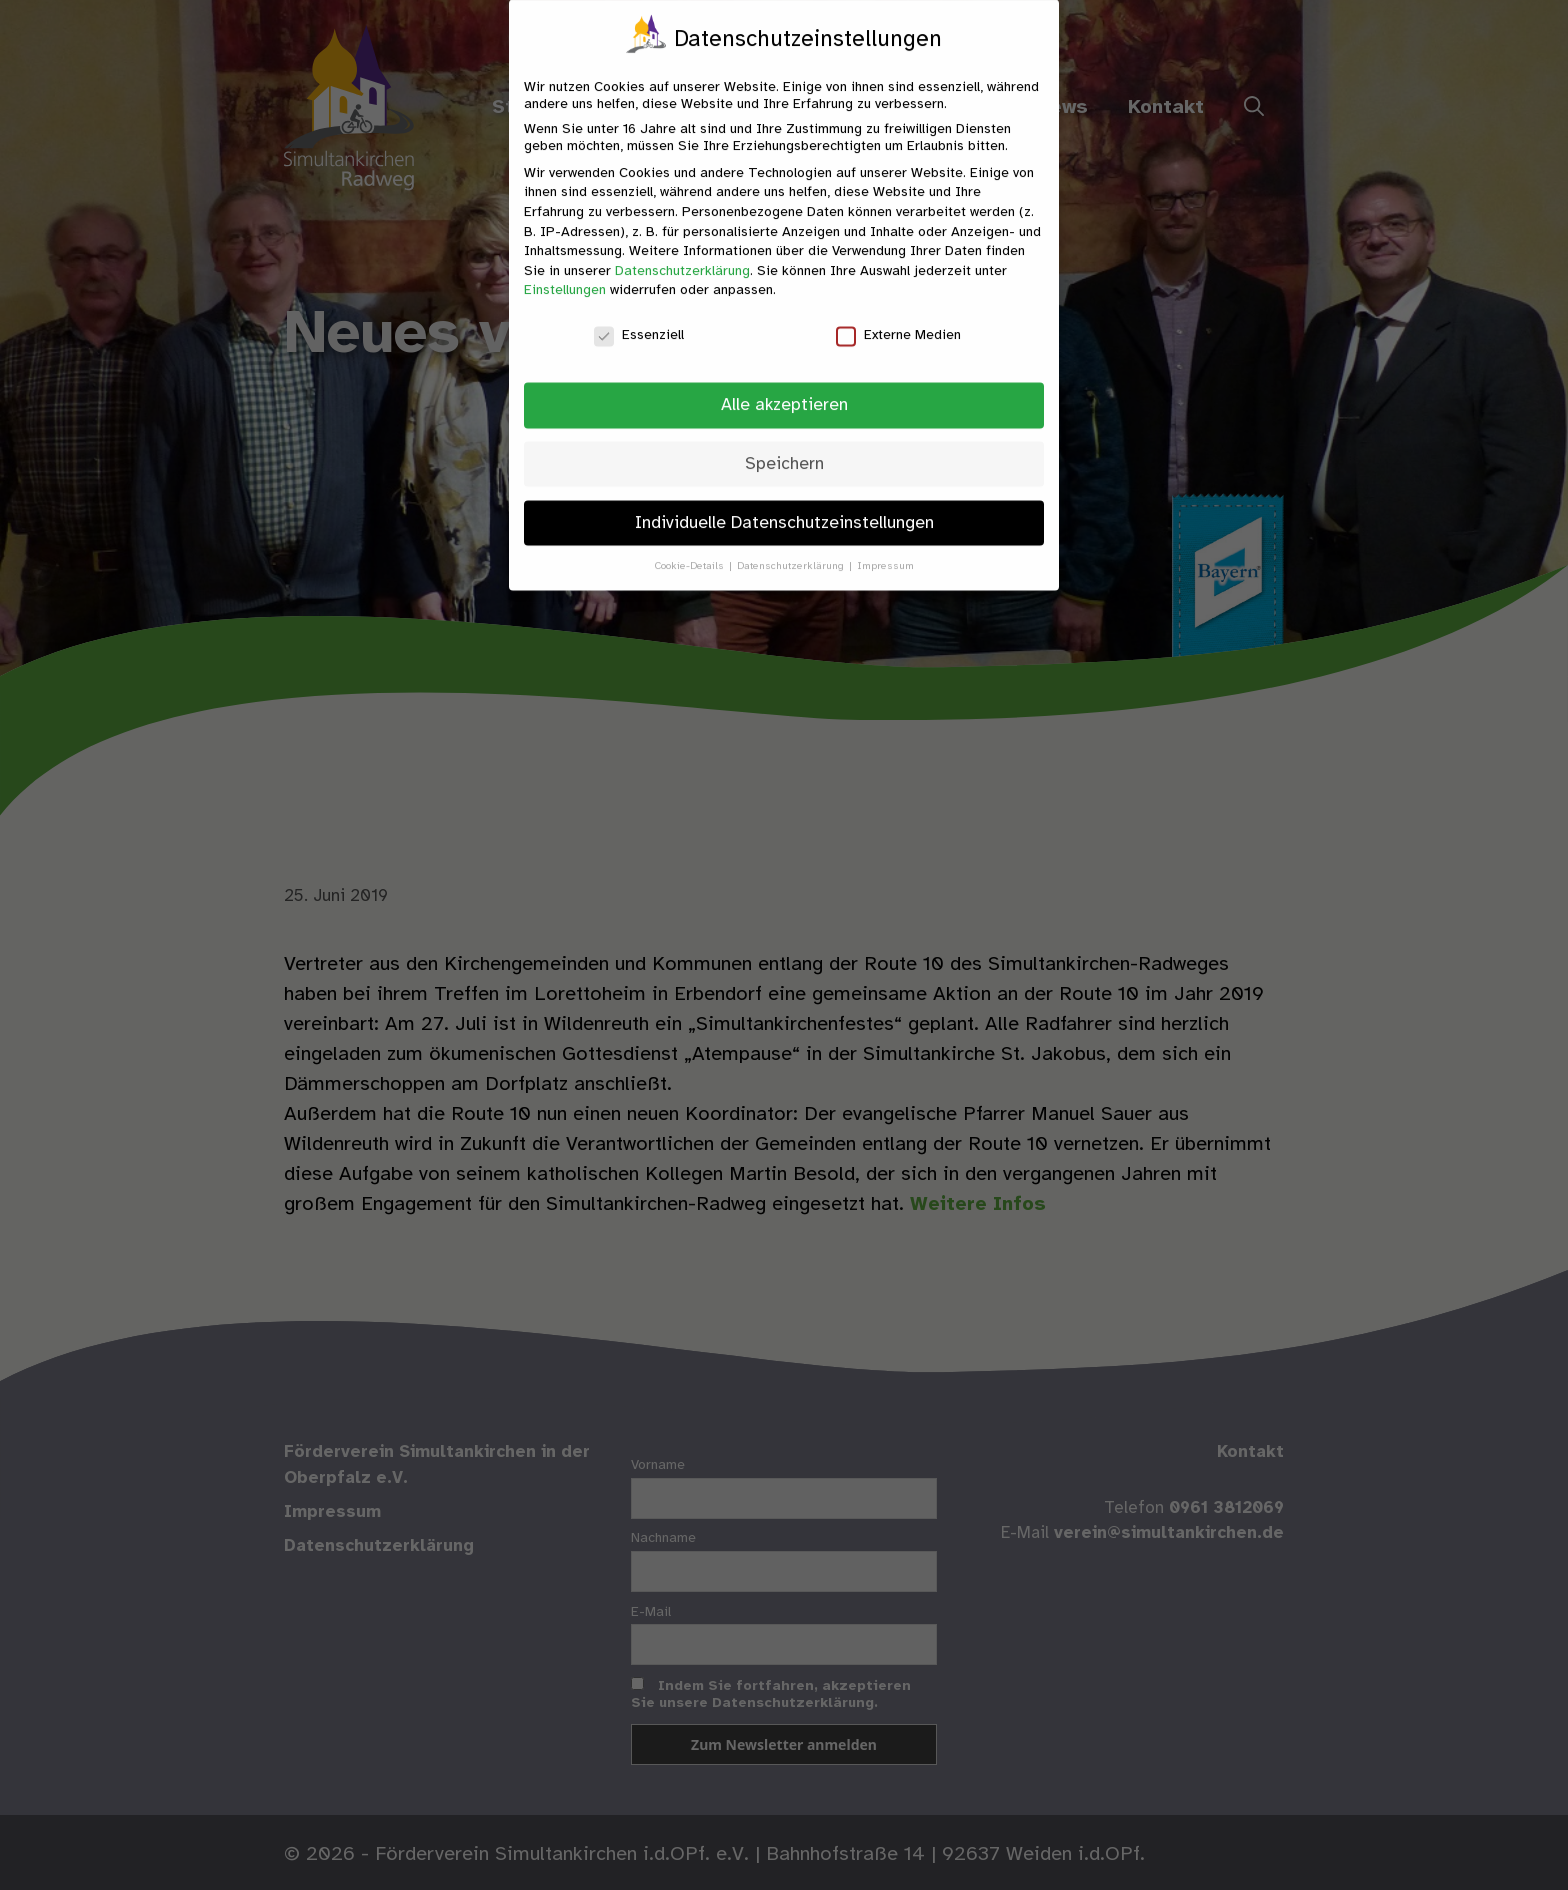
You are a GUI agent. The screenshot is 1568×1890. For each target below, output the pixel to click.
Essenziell (639, 321)
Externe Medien (898, 321)
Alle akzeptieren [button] (784, 390)
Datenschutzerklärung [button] (792, 551)
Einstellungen (565, 276)
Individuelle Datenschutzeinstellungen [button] (784, 508)
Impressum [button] (885, 551)
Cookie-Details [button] (691, 551)
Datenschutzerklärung (682, 256)
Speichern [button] (784, 449)
